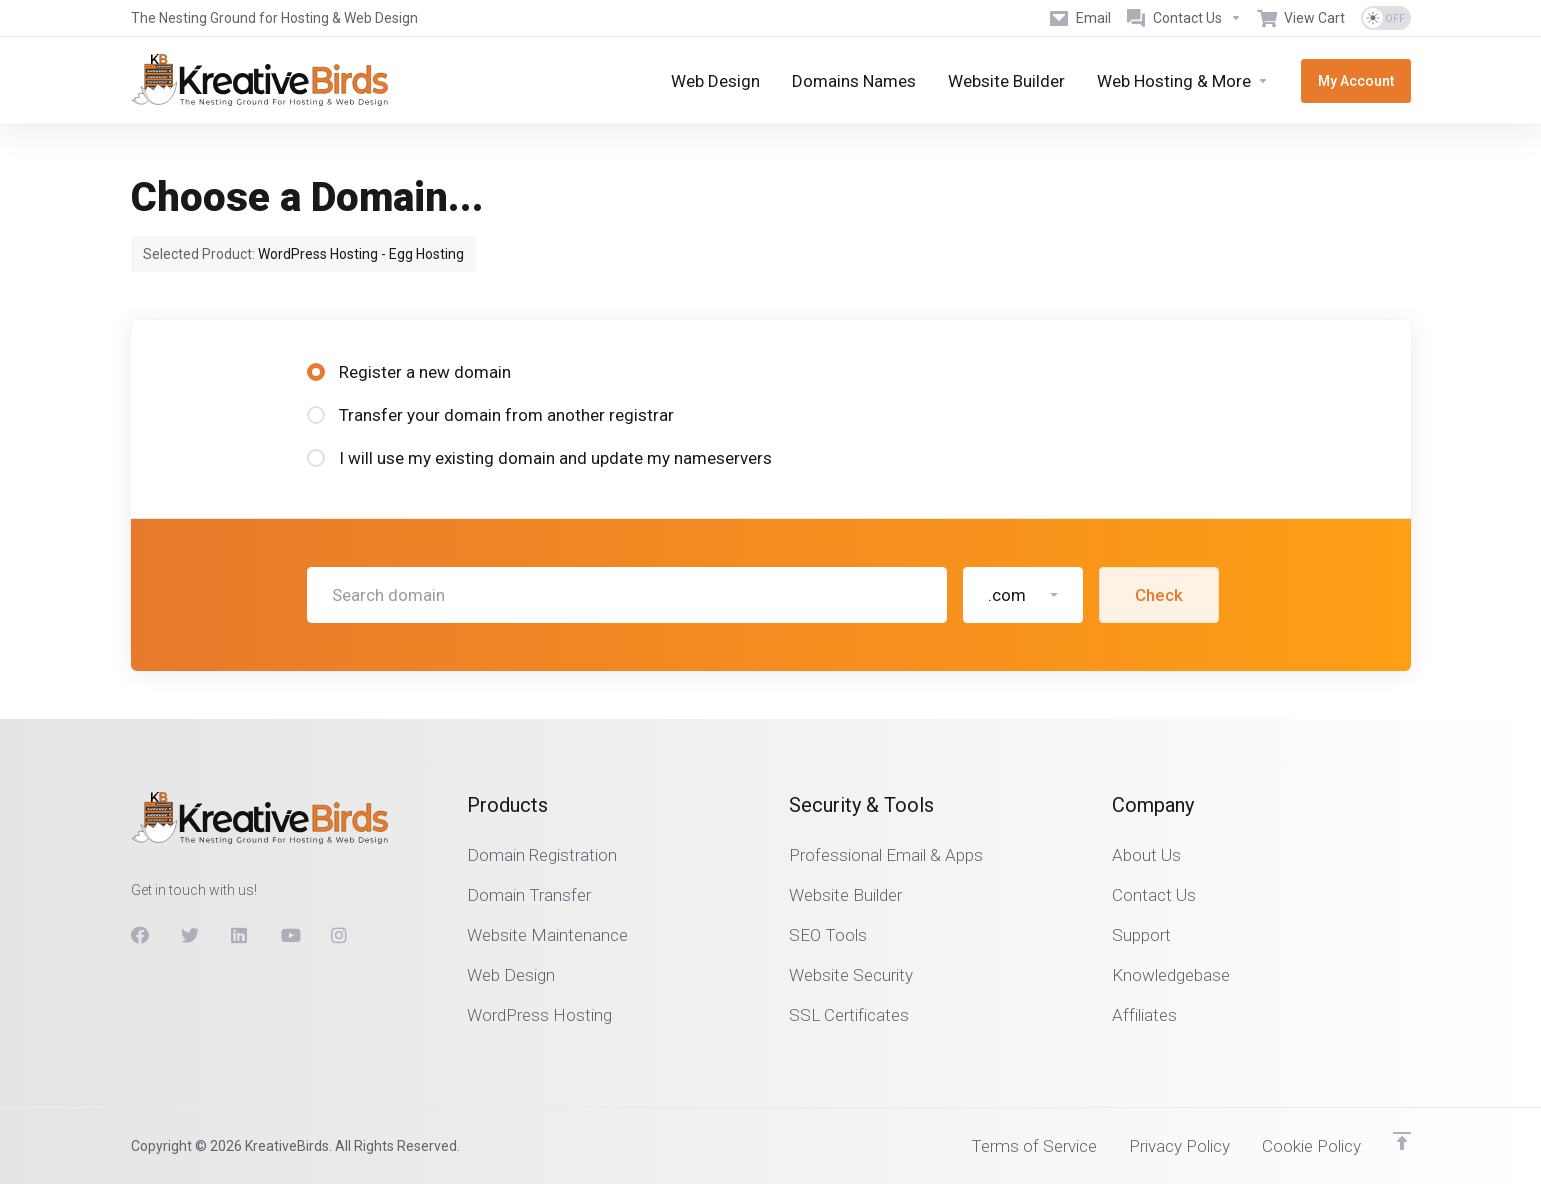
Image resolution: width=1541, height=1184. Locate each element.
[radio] (316, 372)
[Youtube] (290, 935)
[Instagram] (340, 935)
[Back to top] (1402, 1141)
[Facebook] (140, 935)
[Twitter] (190, 935)
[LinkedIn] (240, 935)
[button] (1023, 595)
